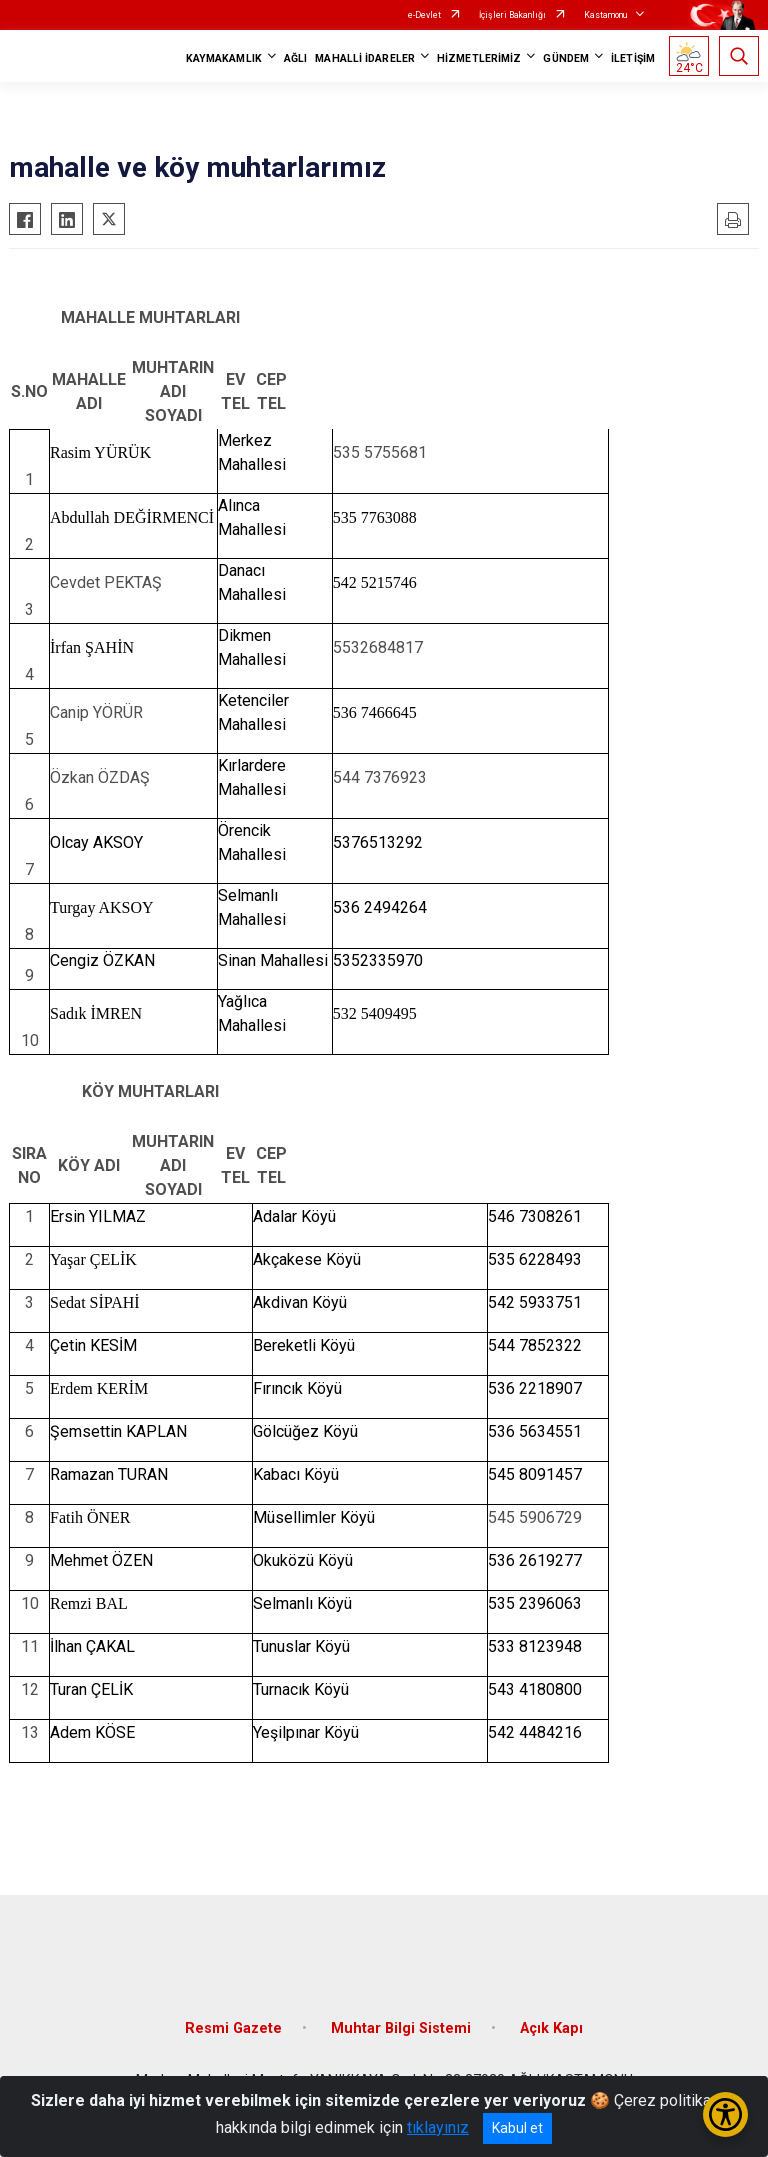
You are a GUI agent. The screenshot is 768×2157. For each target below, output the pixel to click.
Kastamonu (605, 15)
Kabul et (517, 2128)
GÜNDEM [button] (566, 58)
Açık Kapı (551, 2028)
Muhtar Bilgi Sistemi (401, 2028)
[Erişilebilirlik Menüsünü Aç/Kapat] (725, 2114)
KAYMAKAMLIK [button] (224, 58)
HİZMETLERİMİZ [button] (479, 58)
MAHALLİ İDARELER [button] (365, 58)
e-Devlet (424, 15)
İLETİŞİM (633, 58)
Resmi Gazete (233, 2028)
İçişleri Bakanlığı (512, 15)
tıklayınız (438, 2127)
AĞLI (295, 58)
